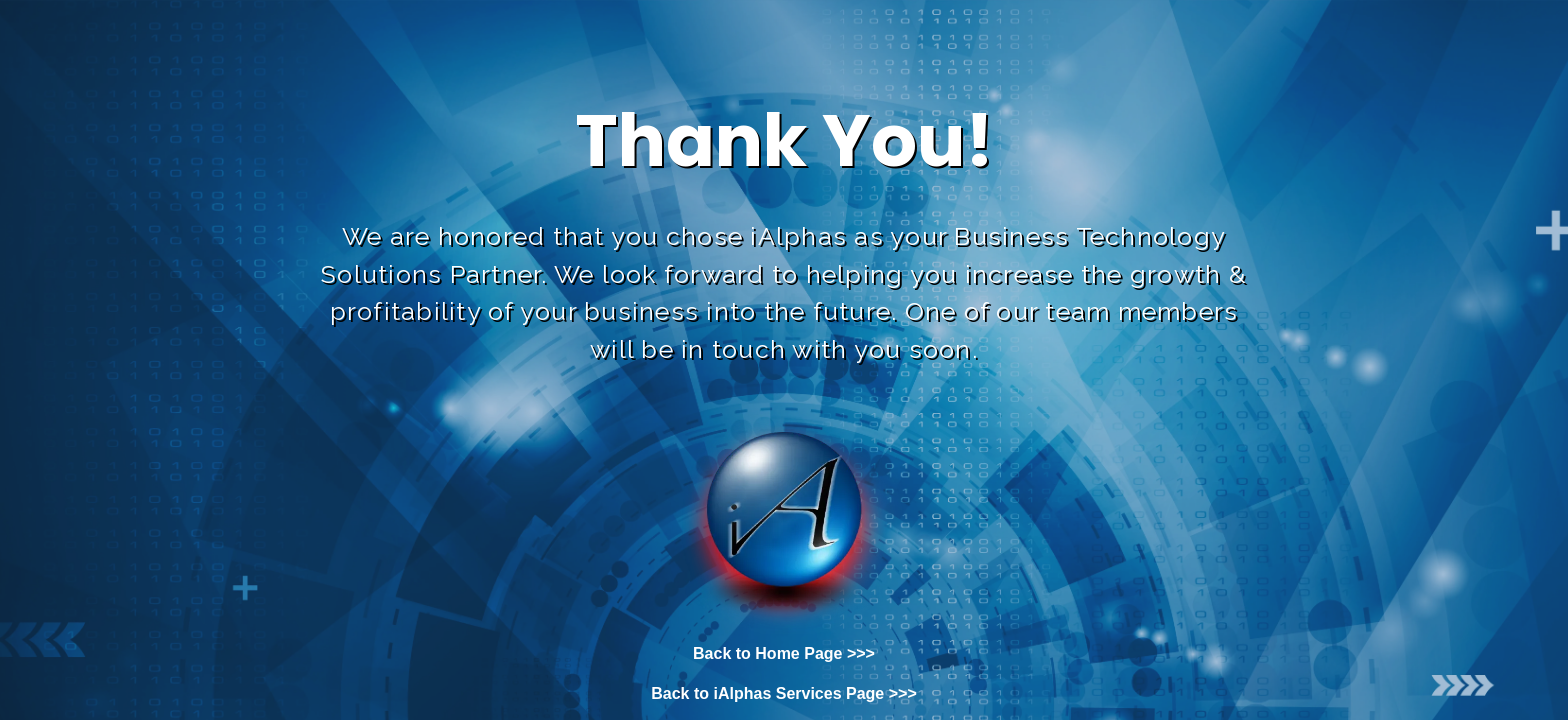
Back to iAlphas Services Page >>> (783, 693)
